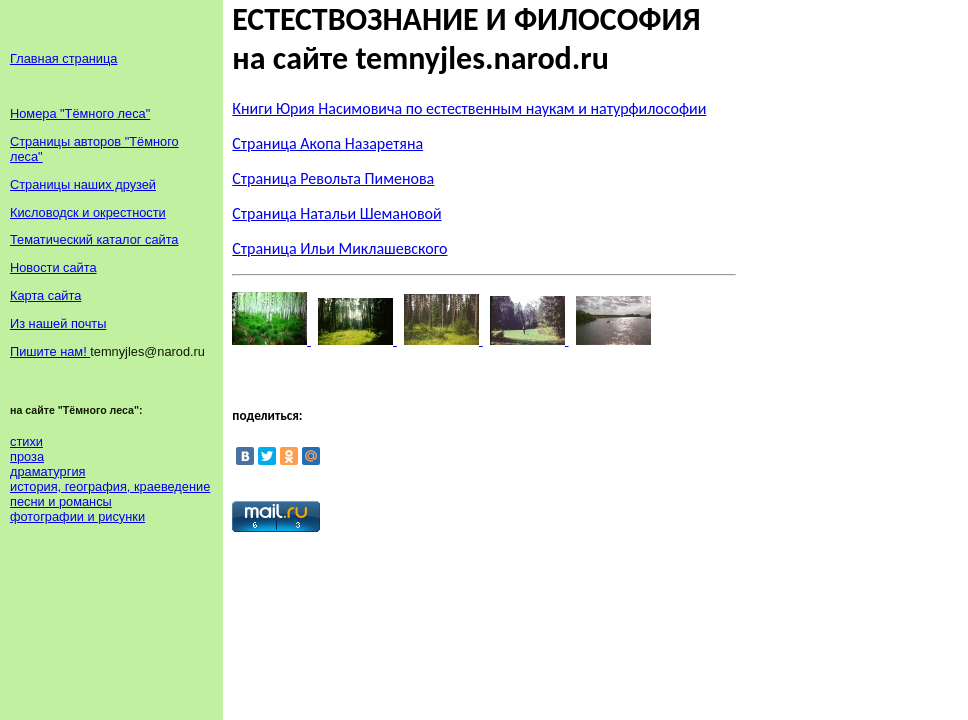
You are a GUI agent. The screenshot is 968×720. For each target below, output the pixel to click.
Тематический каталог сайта (94, 239)
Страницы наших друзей (83, 184)
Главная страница (63, 58)
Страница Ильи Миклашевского (339, 248)
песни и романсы (61, 501)
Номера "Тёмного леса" (80, 113)
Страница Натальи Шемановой (336, 213)
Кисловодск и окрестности (88, 212)
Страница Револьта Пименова (333, 178)
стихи (26, 441)
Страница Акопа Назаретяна (327, 143)
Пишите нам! (50, 351)
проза (27, 456)
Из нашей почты (58, 323)
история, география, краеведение (110, 486)
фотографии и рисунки (77, 516)
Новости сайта (53, 267)
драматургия (47, 471)
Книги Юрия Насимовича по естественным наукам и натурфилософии (469, 108)
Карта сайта (45, 295)
